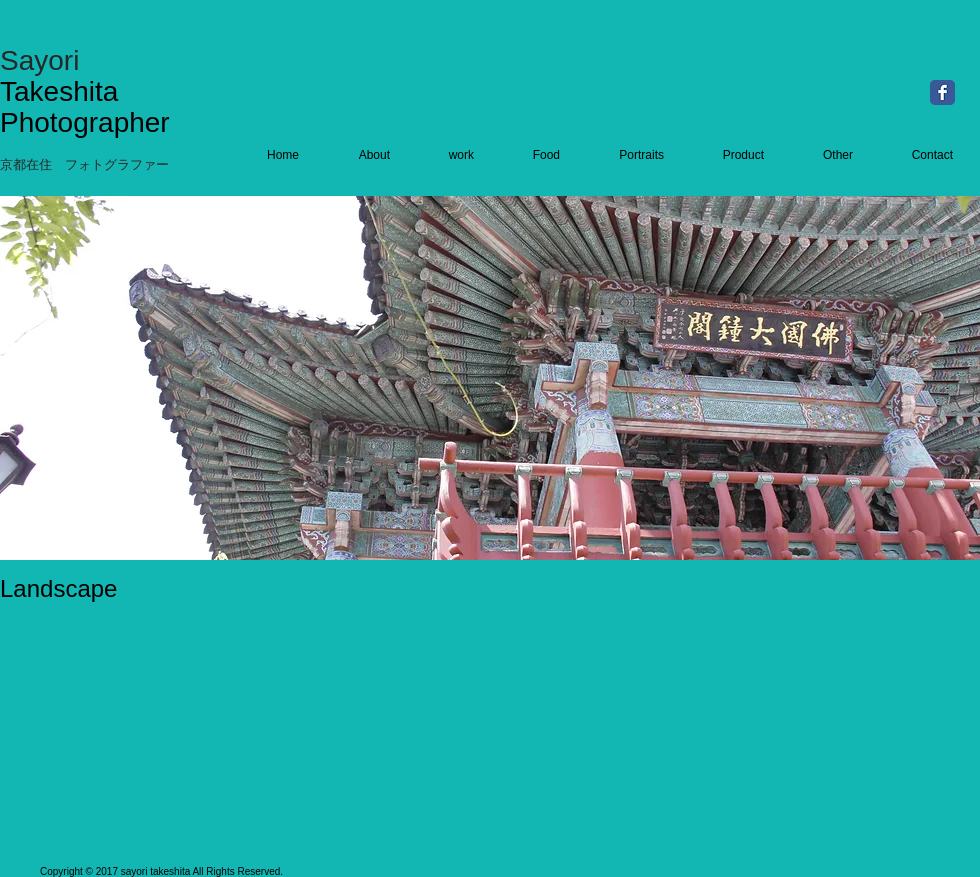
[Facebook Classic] (942, 92)
